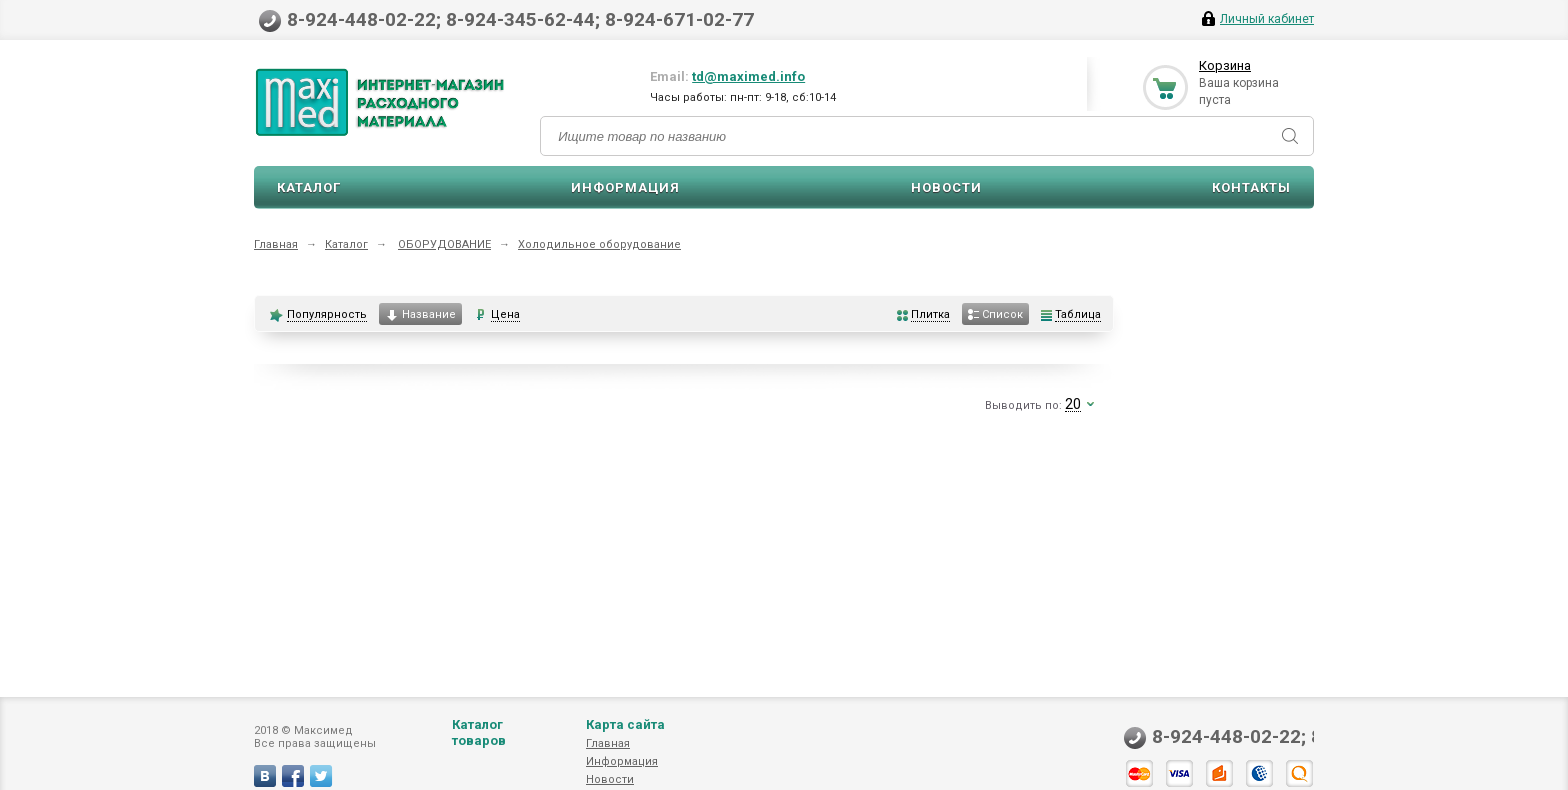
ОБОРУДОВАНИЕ (444, 244)
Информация (625, 187)
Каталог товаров (479, 732)
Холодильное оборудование (599, 244)
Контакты (1251, 187)
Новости (946, 187)
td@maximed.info (748, 76)
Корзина (1225, 65)
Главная (276, 244)
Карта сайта (625, 724)
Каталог (309, 187)
